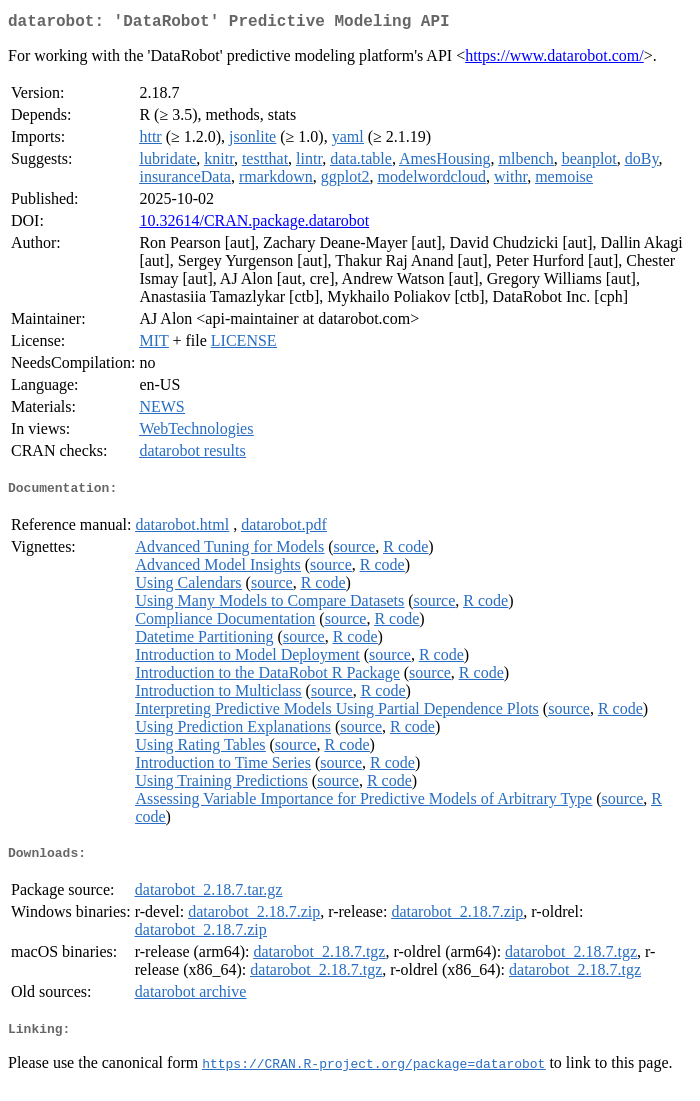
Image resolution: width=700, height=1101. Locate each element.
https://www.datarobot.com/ (554, 59)
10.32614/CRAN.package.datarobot (254, 224)
